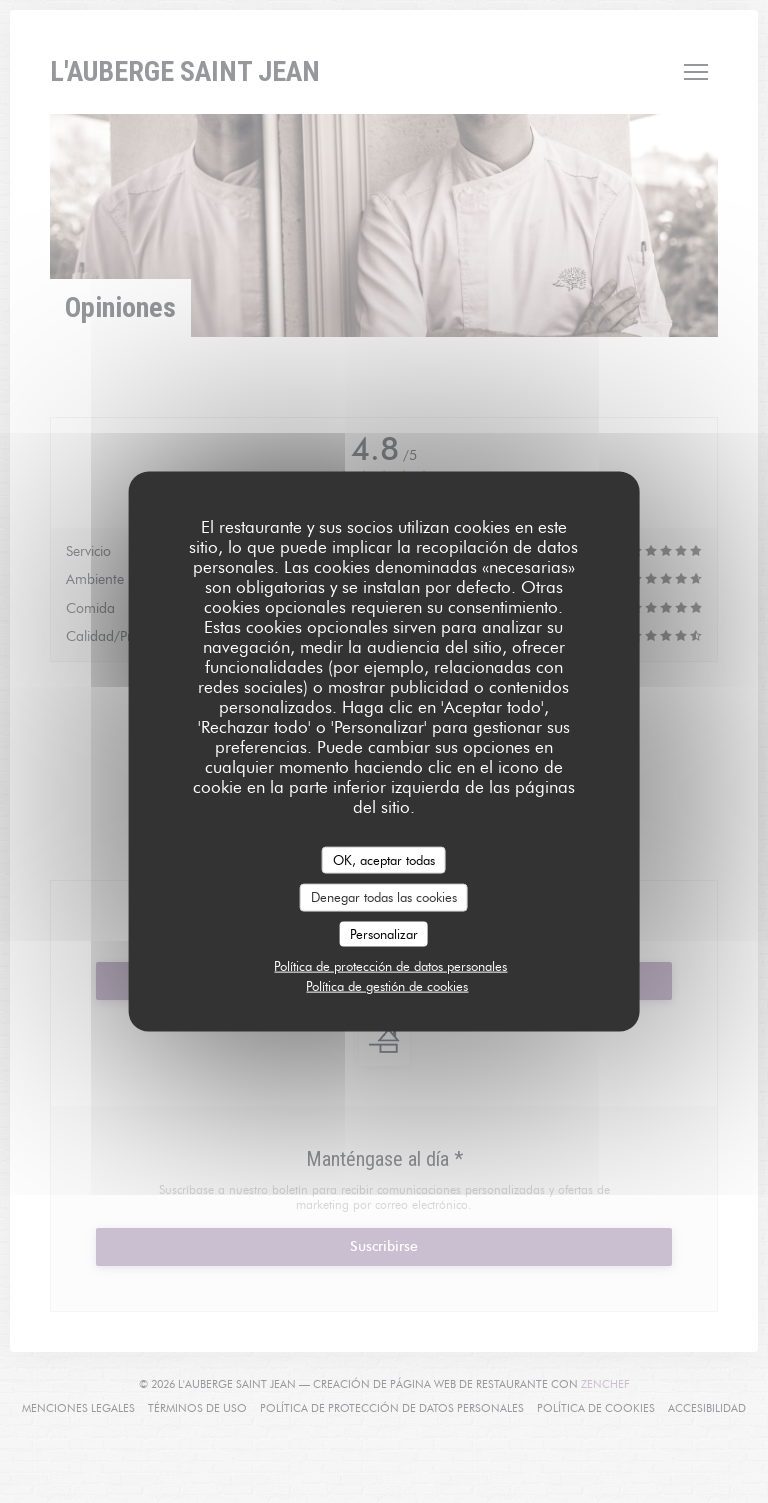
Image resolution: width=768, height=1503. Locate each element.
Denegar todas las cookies (384, 897)
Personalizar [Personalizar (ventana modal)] (384, 933)
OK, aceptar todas (384, 859)
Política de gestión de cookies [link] (387, 986)
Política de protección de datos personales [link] (390, 966)
